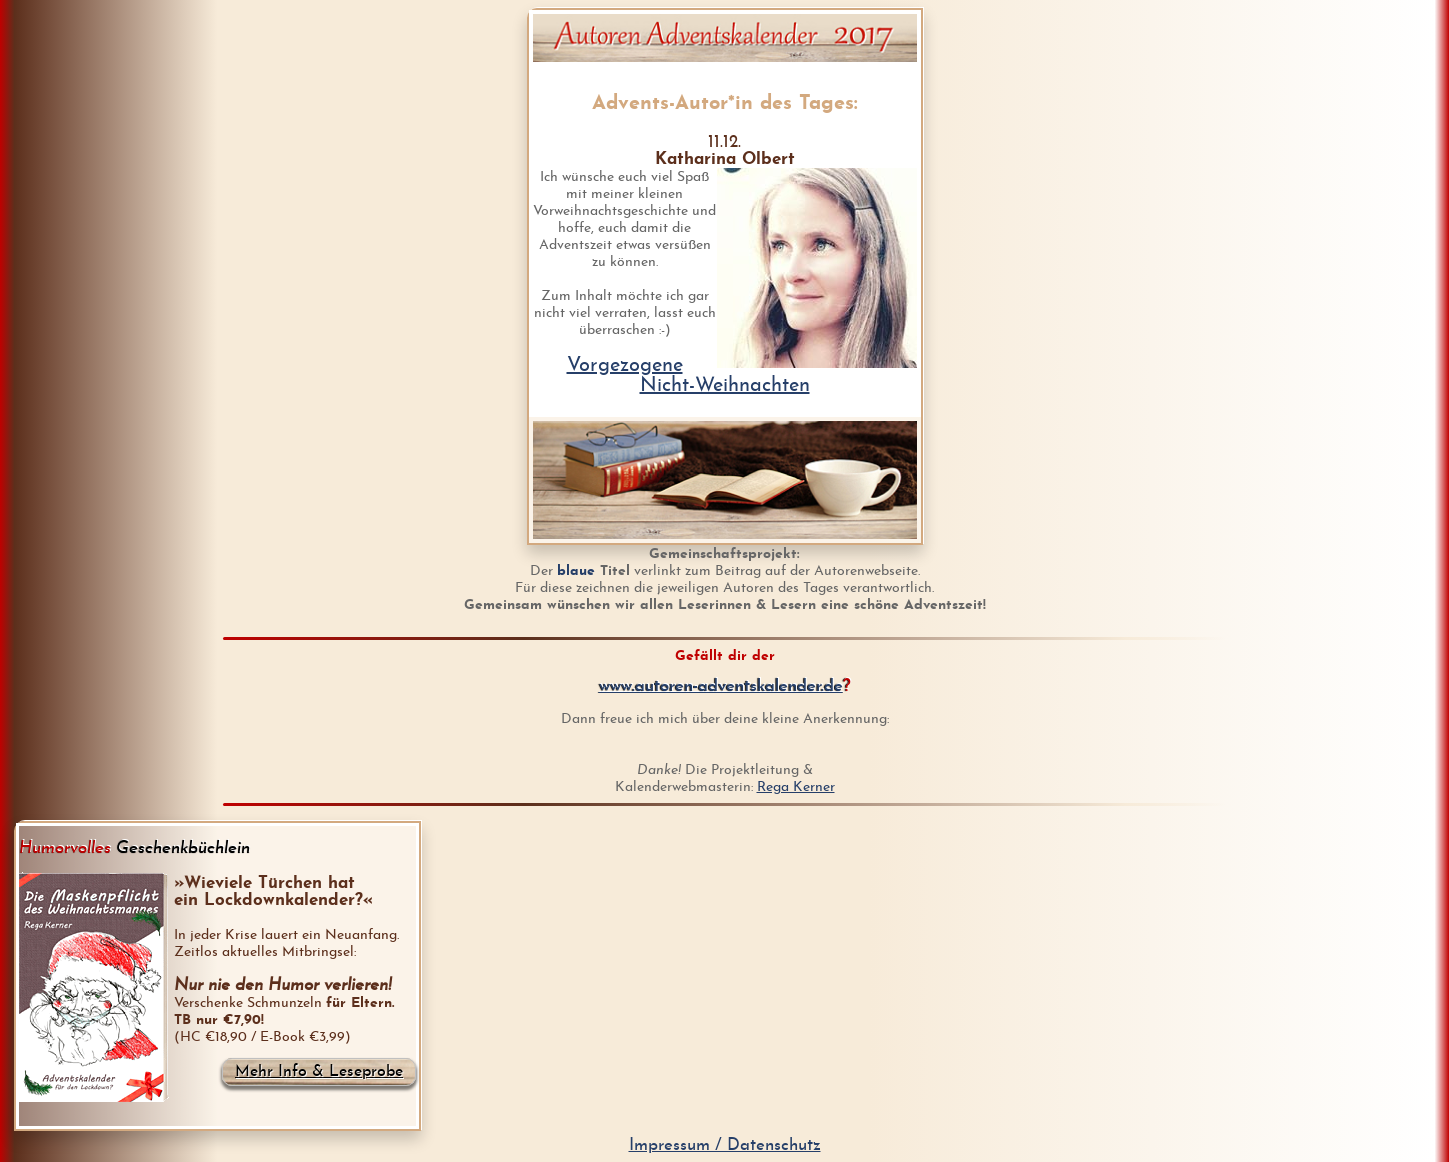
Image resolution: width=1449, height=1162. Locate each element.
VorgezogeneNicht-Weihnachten (688, 376)
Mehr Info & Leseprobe (319, 1072)
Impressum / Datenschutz (725, 1145)
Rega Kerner (796, 787)
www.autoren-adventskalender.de (721, 686)
